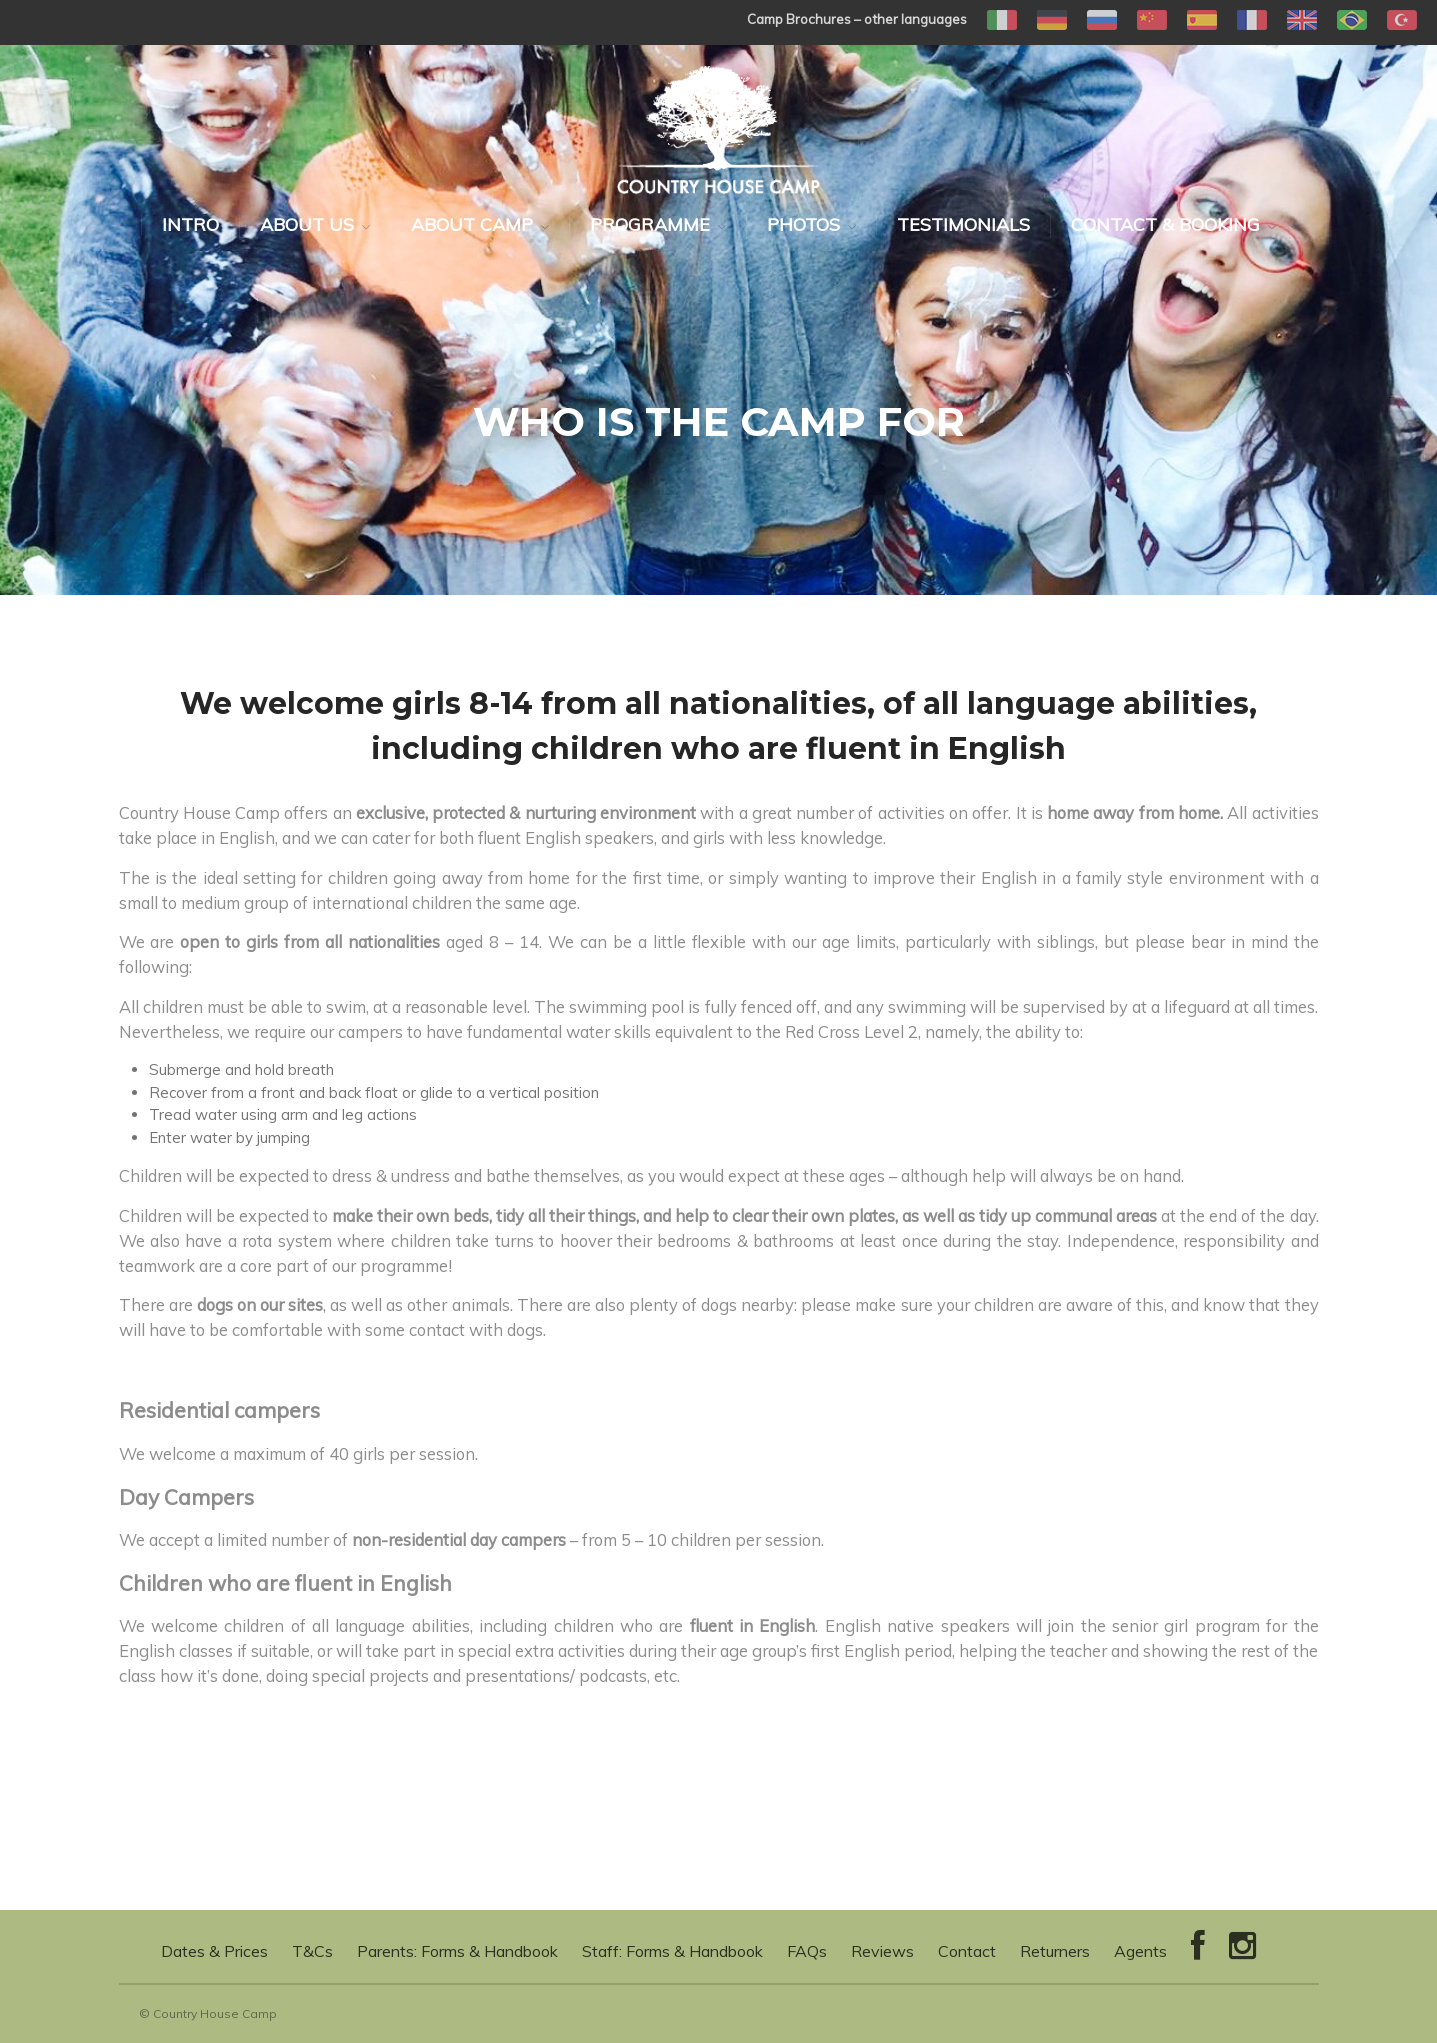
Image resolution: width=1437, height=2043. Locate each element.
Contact (967, 1951)
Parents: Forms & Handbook (457, 1951)
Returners (1055, 1951)
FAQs (807, 1951)
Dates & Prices (214, 1951)
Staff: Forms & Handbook (672, 1951)
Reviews (882, 1951)
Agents (1140, 1951)
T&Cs (312, 1951)
